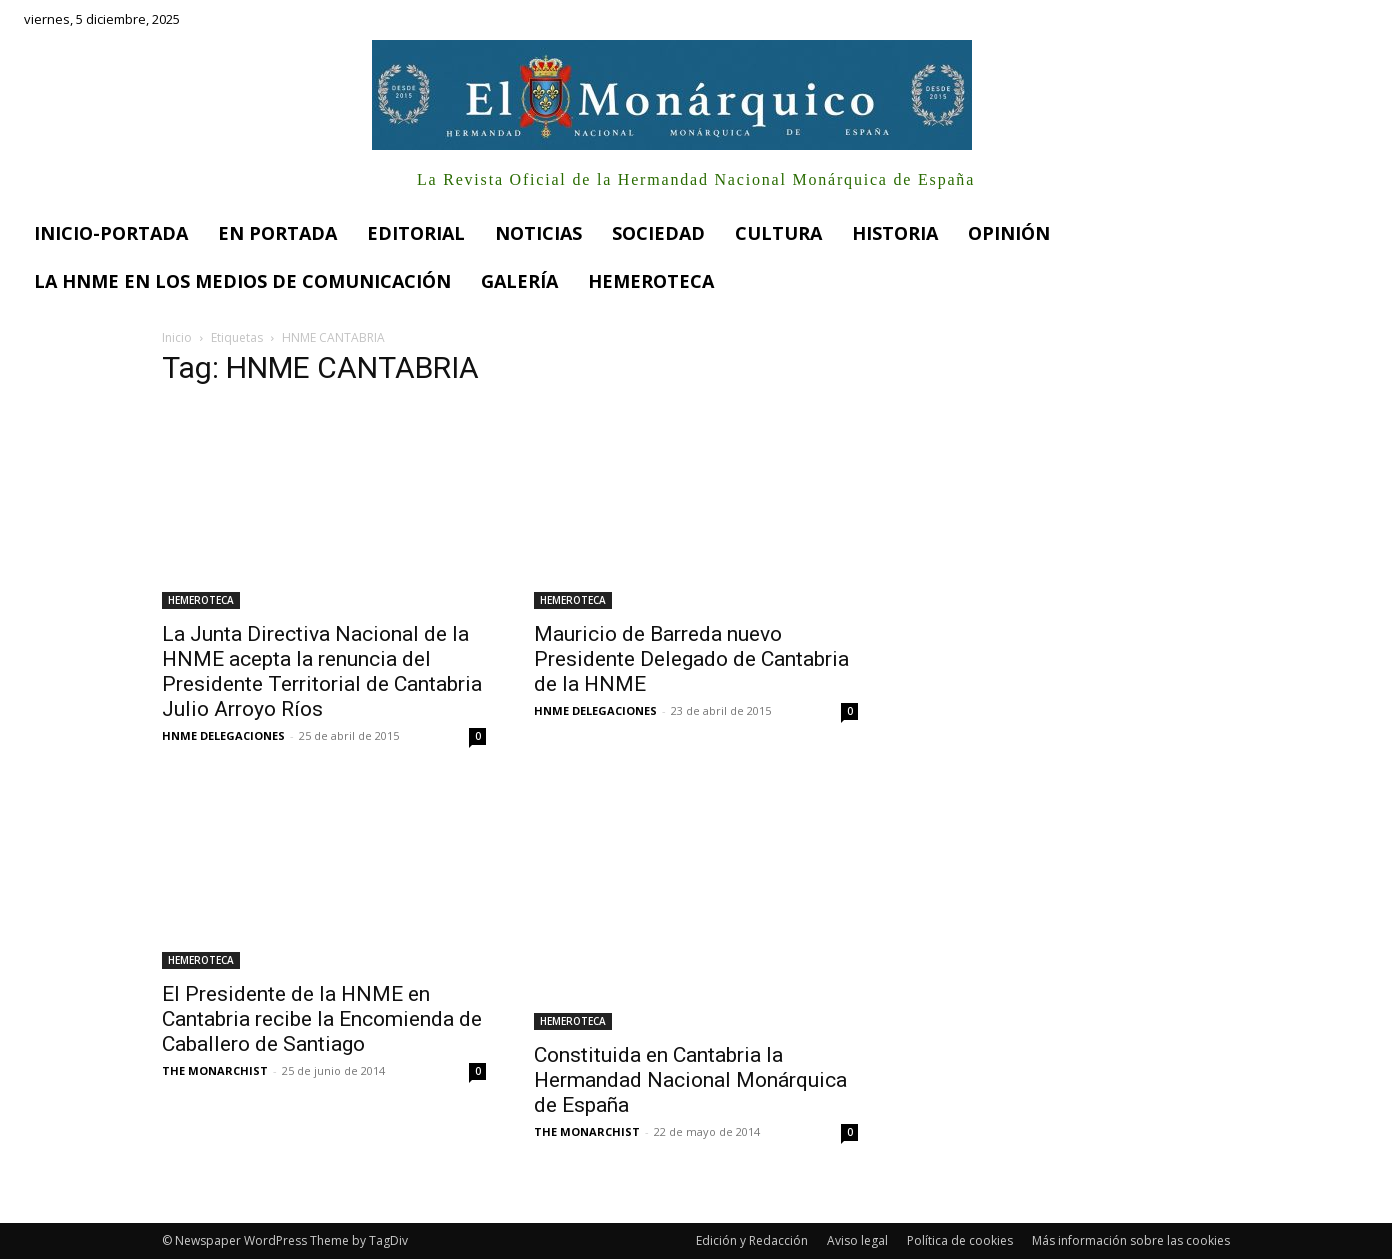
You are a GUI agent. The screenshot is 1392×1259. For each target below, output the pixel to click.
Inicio (177, 337)
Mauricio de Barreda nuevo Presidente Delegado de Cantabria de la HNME (691, 659)
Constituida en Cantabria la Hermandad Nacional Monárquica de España (690, 1080)
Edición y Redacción (752, 1240)
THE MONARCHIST (215, 1070)
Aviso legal (857, 1240)
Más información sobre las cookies (1131, 1240)
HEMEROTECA (201, 600)
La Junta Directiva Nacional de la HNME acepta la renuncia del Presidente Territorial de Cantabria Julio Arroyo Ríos (322, 671)
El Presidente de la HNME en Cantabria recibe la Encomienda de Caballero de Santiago (322, 1019)
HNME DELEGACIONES (223, 735)
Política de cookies (960, 1240)
